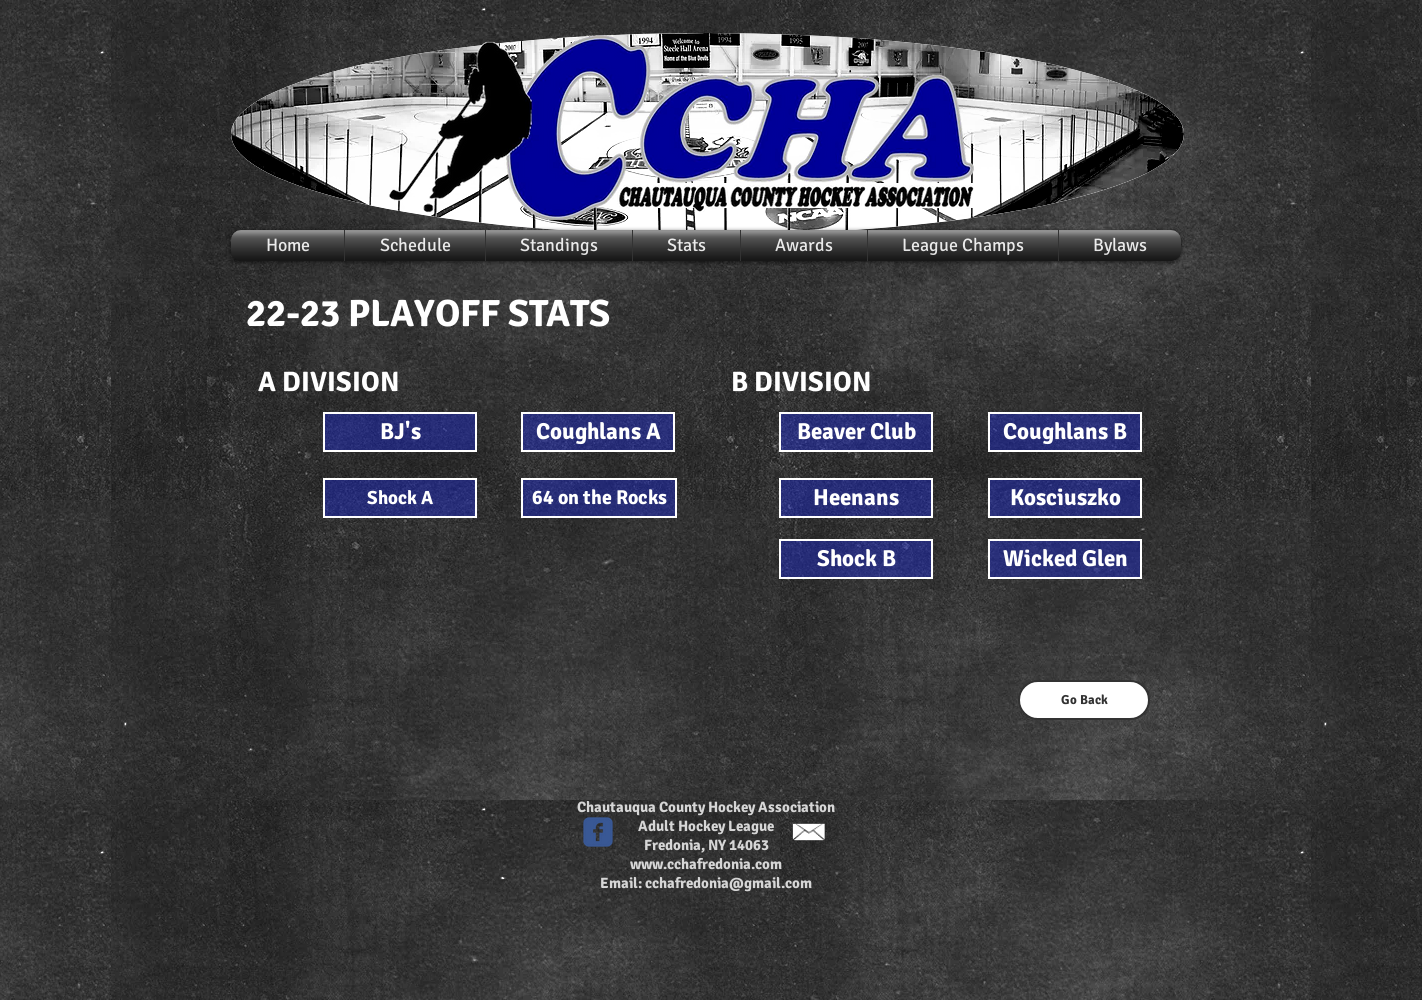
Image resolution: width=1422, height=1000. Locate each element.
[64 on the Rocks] (599, 498)
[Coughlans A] (598, 432)
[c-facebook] (598, 832)
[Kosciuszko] (1065, 498)
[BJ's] (400, 432)
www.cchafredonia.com (706, 864)
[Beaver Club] (856, 432)
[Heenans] (856, 498)
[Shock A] (400, 498)
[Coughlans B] (1065, 432)
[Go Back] (1084, 700)
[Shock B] (856, 559)
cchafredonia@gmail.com (728, 883)
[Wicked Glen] (1065, 559)
